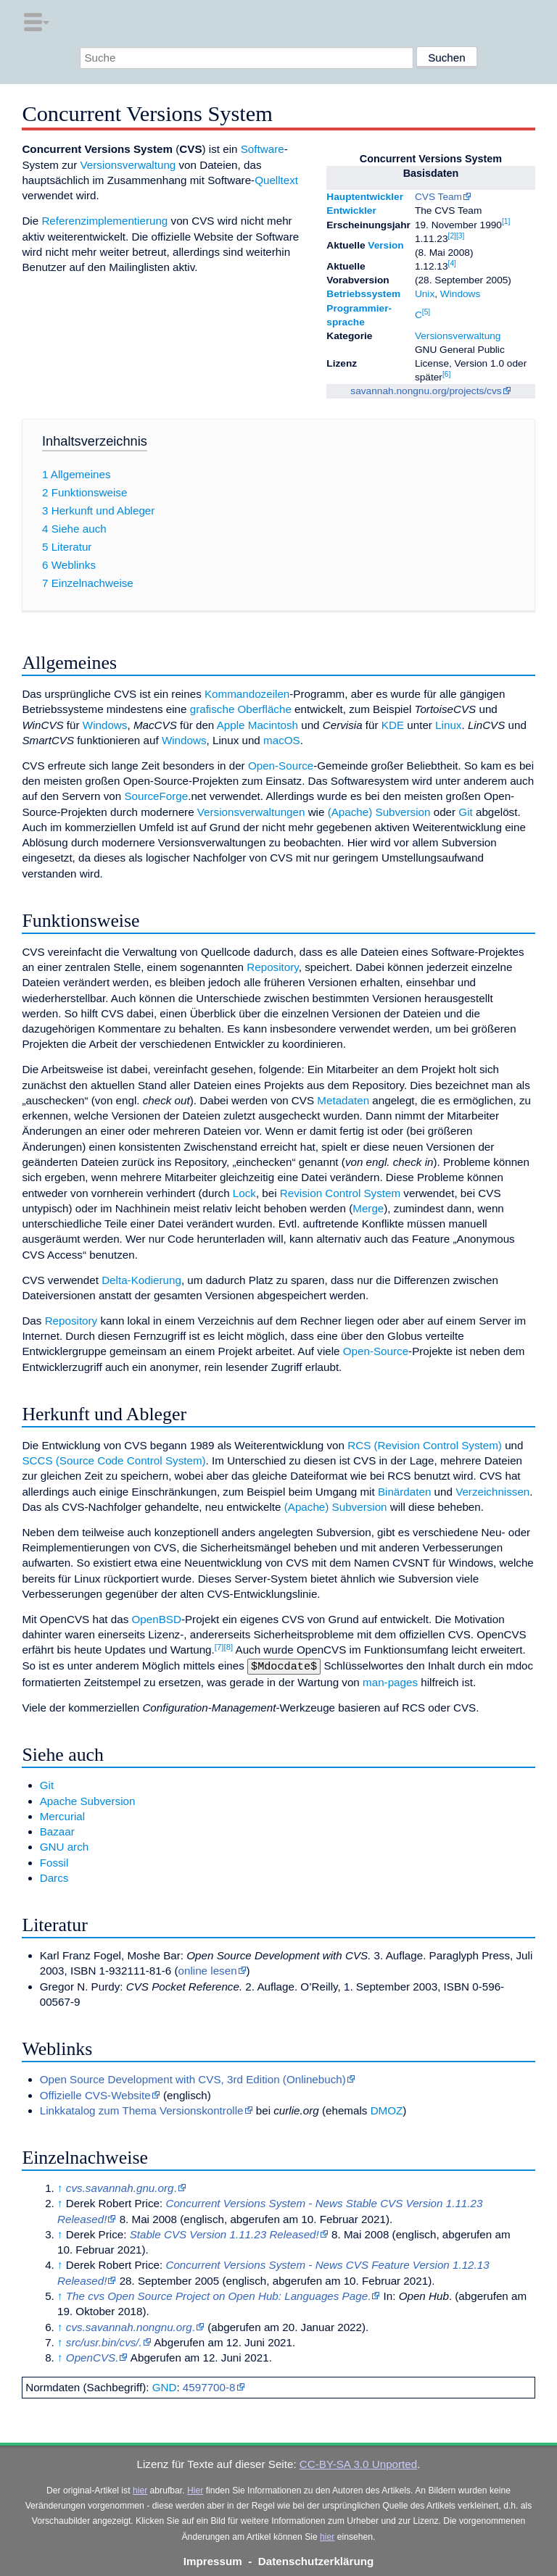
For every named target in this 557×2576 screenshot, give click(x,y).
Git (465, 812)
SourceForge (156, 796)
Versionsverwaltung (458, 335)
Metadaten (343, 1100)
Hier (195, 2489)
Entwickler (351, 210)
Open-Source (280, 765)
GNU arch (64, 1845)
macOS (281, 740)
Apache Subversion (88, 1799)
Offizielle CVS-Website (95, 2094)
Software (262, 149)
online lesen (207, 1969)
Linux (448, 725)
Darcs (54, 1876)
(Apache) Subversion (379, 812)
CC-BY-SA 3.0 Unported (358, 2462)
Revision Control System (340, 1193)
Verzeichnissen (492, 1491)
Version (385, 245)
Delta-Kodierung (141, 1280)
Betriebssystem (363, 293)
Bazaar (57, 1830)
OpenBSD (156, 1619)
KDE (392, 725)
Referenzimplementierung (104, 220)
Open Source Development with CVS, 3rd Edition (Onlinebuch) (193, 2078)
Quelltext (276, 180)
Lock (244, 1193)
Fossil (54, 1861)
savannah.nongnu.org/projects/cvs (425, 390)
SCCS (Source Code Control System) (113, 1460)
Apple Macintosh (257, 725)
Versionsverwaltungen (251, 812)
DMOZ (387, 2109)
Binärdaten (404, 1491)
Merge (368, 1208)
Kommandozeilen (247, 694)
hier (140, 2489)
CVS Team (438, 196)
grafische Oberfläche (241, 709)
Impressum (212, 2560)
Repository (272, 967)
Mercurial (62, 1815)
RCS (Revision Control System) (424, 1445)
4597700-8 (209, 2386)
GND (164, 2386)
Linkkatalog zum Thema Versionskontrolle (142, 2109)
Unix (424, 293)
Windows (460, 293)
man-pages (390, 1681)
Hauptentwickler (364, 196)
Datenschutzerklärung (316, 2560)
